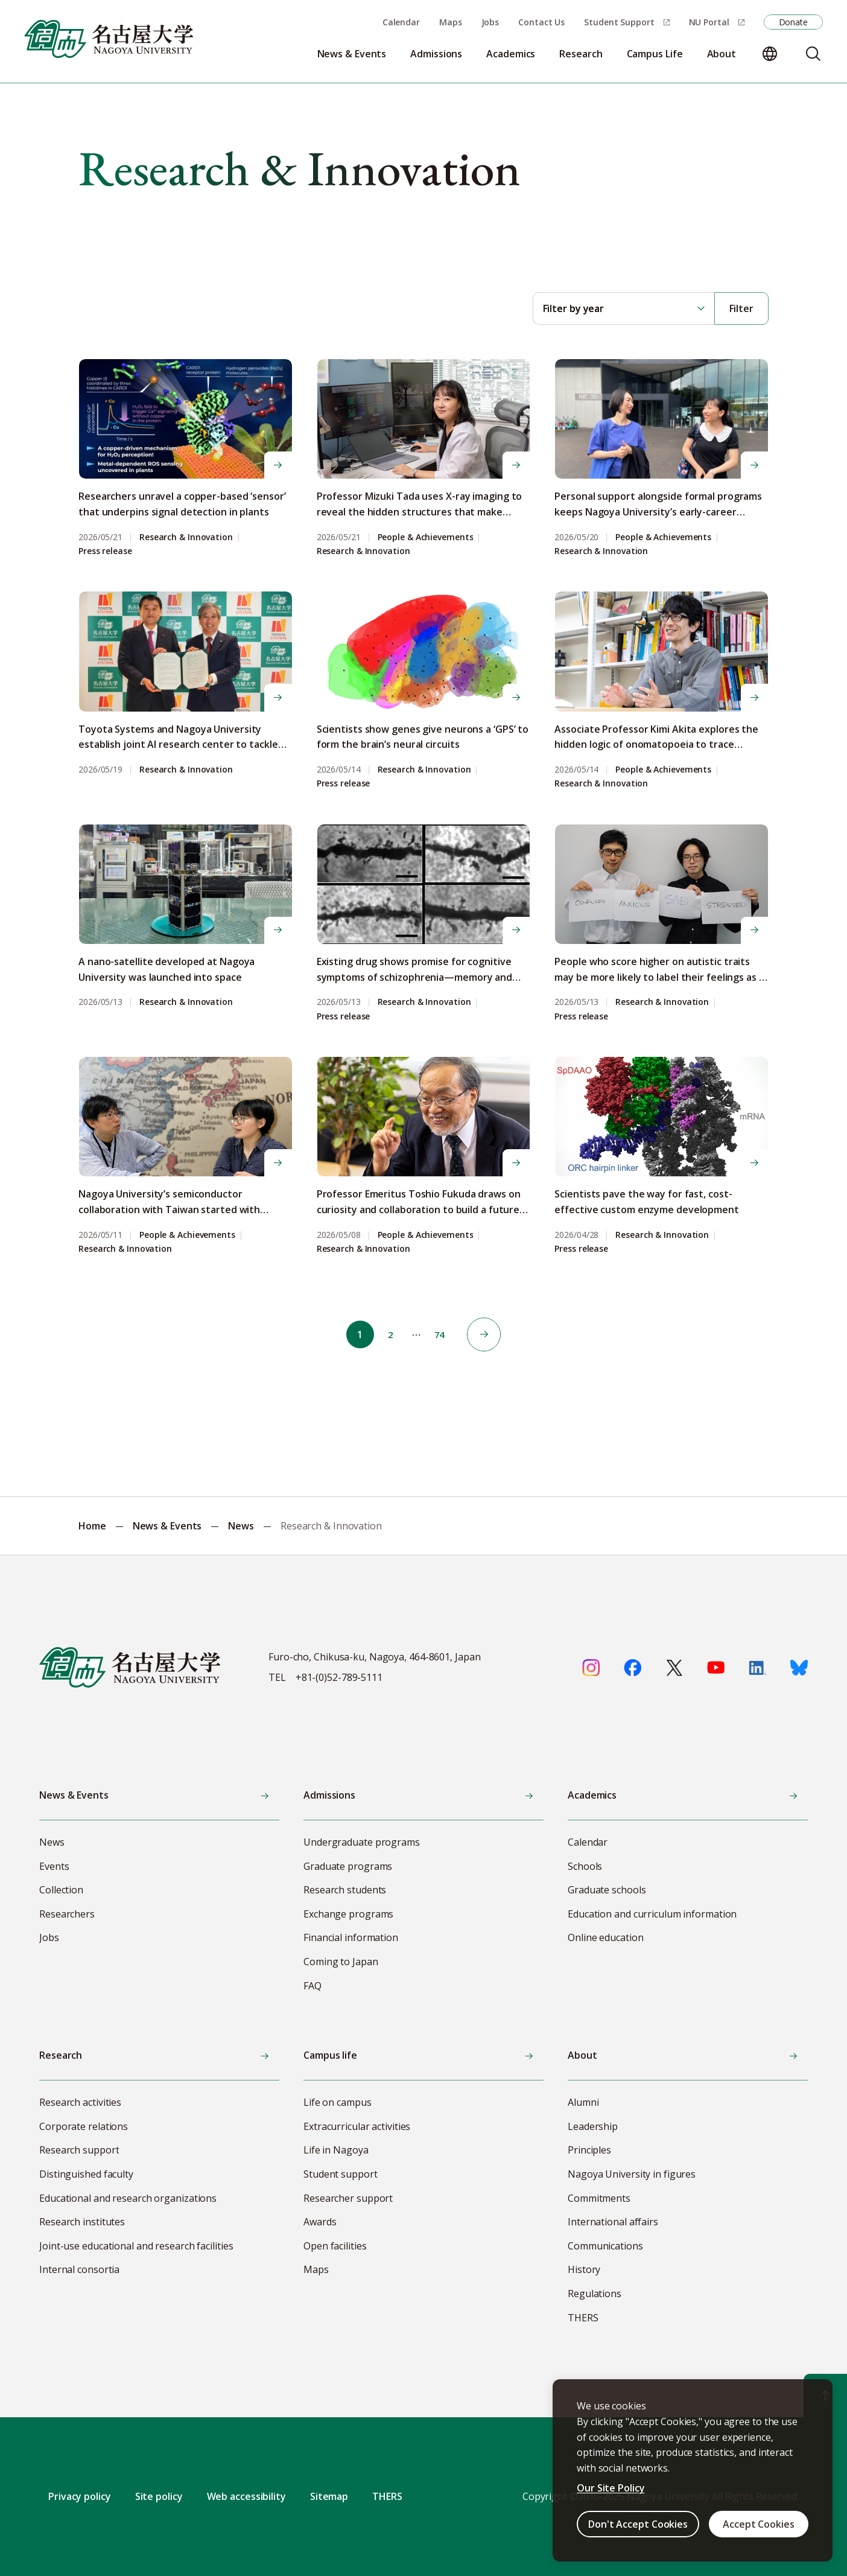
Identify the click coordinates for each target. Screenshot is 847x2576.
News (241, 1526)
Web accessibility (246, 2496)
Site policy (159, 2496)
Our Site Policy (611, 2488)
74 (442, 1334)
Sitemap (329, 2496)
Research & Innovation (186, 537)
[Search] (813, 53)
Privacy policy (79, 2496)
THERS (387, 2496)
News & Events (167, 1526)
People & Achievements (426, 537)
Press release (105, 551)
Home (92, 1526)
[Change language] (769, 53)
